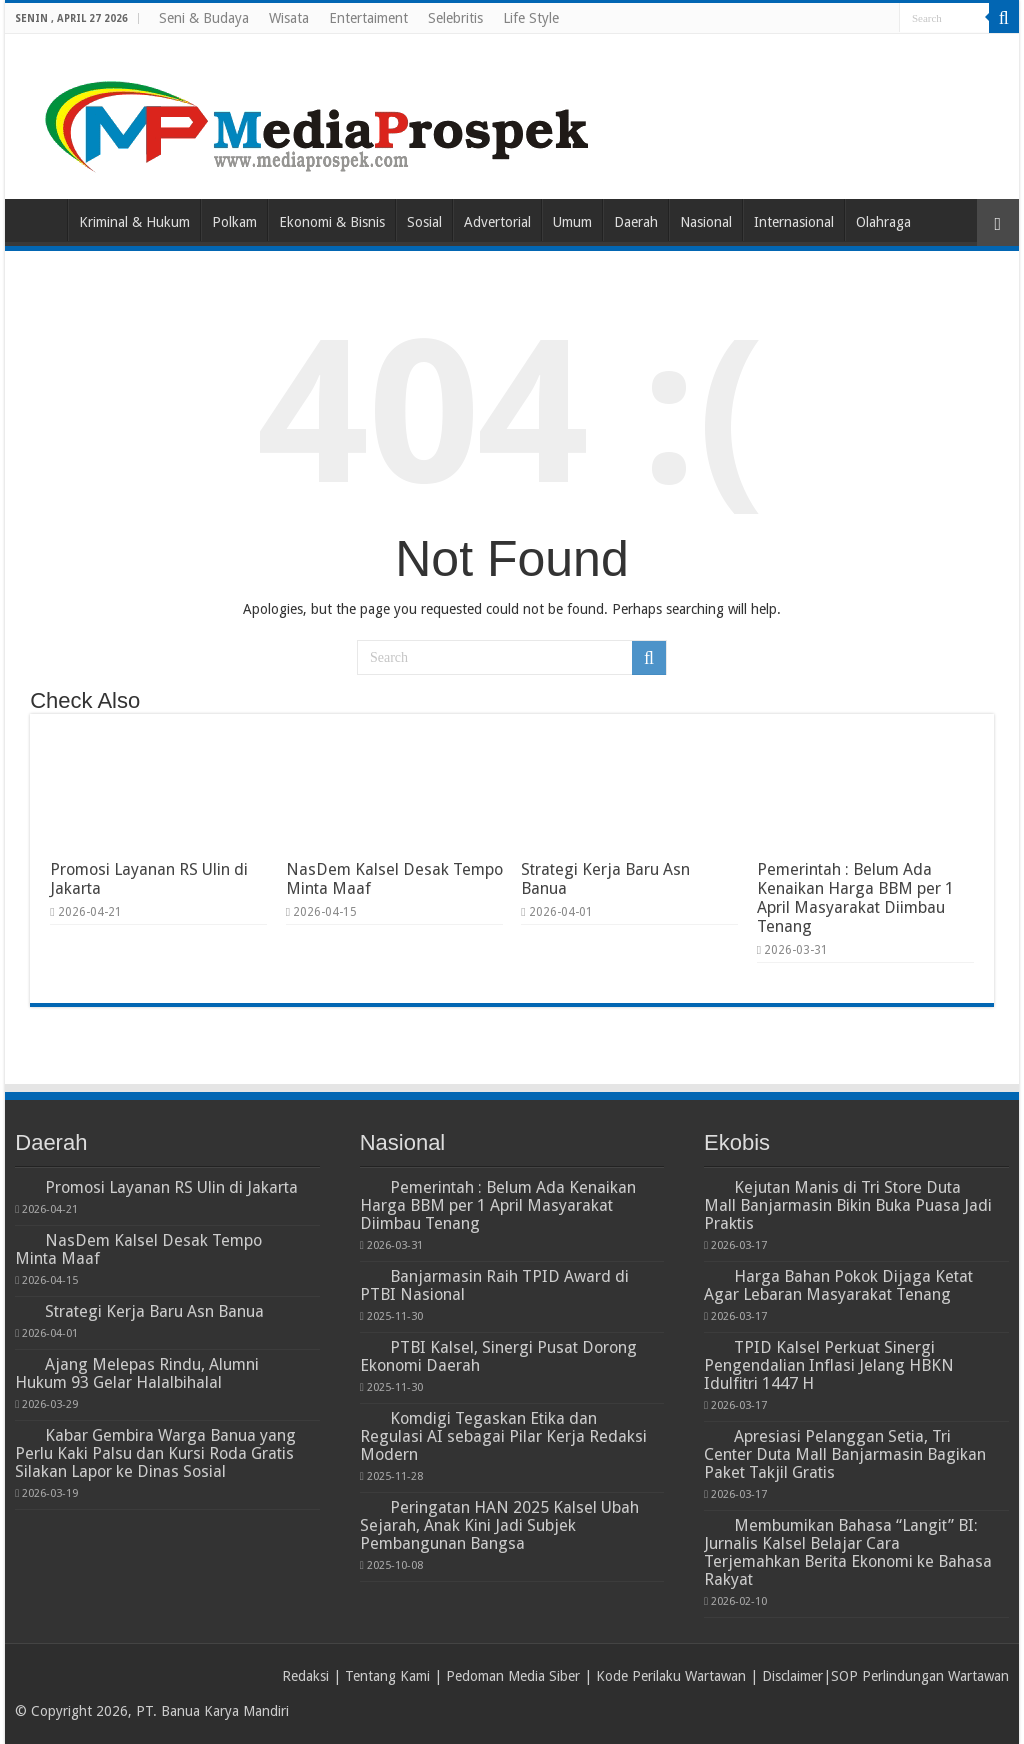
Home (41, 220)
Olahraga (883, 222)
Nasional (706, 222)
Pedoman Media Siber (513, 1676)
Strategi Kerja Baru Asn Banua (154, 1311)
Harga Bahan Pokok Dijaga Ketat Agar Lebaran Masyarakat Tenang (838, 1285)
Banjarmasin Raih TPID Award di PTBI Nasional (494, 1285)
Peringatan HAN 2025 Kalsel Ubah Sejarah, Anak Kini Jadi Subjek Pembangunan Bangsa (499, 1525)
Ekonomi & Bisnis (332, 222)
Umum (572, 222)
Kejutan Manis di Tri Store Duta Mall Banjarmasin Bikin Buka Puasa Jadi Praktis (848, 1205)
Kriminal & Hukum (134, 222)
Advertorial (497, 222)
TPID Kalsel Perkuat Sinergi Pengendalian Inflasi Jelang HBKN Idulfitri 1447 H (829, 1365)
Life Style (531, 18)
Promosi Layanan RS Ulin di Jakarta (171, 1187)
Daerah (636, 222)
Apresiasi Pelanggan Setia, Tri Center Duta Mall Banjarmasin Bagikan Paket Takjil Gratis (845, 1454)
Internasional (794, 222)
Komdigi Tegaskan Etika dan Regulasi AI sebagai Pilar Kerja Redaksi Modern (503, 1436)
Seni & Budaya (204, 18)
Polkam (234, 222)
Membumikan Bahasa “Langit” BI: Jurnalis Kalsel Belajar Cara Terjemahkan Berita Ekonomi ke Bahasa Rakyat (848, 1552)
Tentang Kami (387, 1676)
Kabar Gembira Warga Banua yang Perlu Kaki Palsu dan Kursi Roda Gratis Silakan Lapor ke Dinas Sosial (155, 1453)
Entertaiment (368, 18)
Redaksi (305, 1676)
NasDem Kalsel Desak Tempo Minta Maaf (138, 1249)
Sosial (424, 222)
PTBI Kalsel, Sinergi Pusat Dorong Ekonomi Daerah (498, 1356)
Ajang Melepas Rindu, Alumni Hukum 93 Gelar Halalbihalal (137, 1373)
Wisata (289, 18)
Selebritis (455, 18)
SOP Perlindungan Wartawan (920, 1676)
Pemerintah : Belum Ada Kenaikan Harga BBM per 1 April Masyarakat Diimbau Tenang (855, 898)
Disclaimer (792, 1676)
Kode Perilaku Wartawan (671, 1676)
